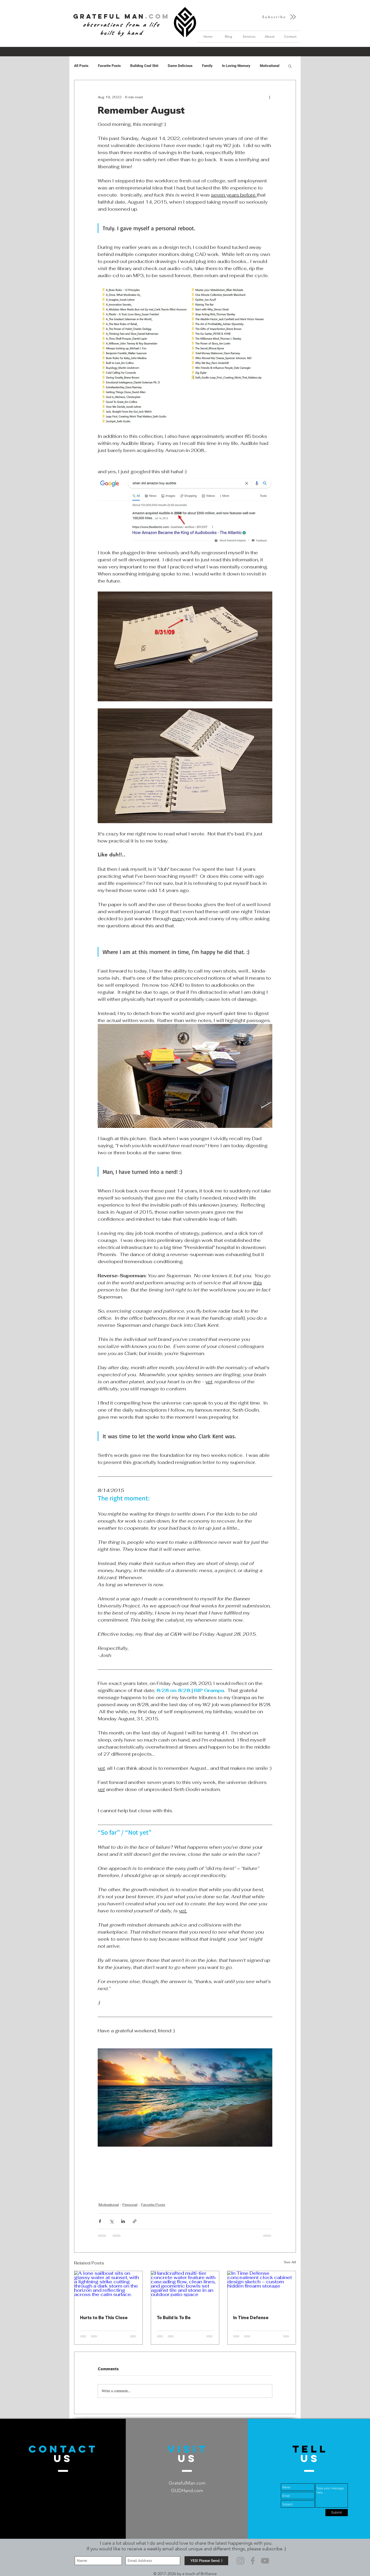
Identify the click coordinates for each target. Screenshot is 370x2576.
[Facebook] (253, 2561)
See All (290, 2262)
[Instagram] (240, 2561)
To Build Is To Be (174, 2317)
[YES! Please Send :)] (206, 2560)
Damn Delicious (180, 66)
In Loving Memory (236, 66)
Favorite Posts (109, 66)
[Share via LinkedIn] (123, 2221)
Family (207, 66)
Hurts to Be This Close (104, 2317)
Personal (129, 2204)
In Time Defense (251, 2317)
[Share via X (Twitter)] (111, 2221)
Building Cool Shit (144, 66)
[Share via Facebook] (100, 2221)
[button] (279, 16)
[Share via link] (134, 2221)
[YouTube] (265, 2561)
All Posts (81, 66)
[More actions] (269, 97)
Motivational (269, 66)
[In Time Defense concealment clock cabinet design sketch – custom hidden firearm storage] (261, 2290)
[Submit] (336, 2512)
